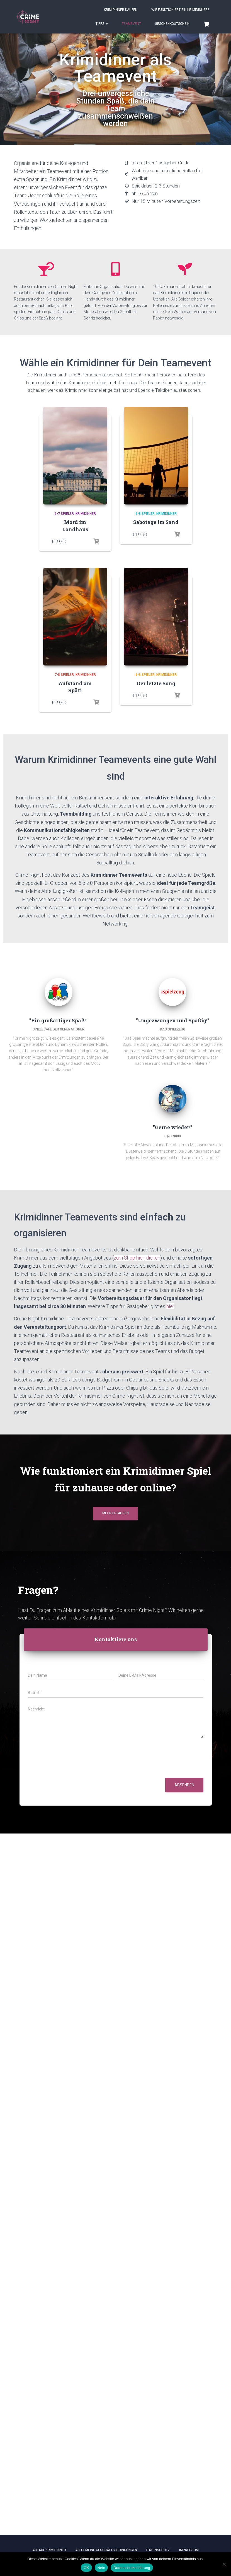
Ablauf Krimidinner (49, 2550)
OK (86, 2568)
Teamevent (131, 24)
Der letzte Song (156, 683)
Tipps (102, 24)
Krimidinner (86, 514)
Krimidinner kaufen (120, 10)
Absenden (184, 1785)
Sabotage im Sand (156, 522)
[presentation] (70, 1768)
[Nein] (224, 2564)
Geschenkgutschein (172, 24)
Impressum (189, 2550)
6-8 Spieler (145, 514)
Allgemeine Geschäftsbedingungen (106, 2550)
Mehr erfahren (115, 1513)
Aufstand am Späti (75, 687)
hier (170, 1306)
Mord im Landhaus (75, 525)
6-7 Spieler (64, 514)
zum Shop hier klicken (137, 1258)
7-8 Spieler (64, 675)
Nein (101, 2568)
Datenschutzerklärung (131, 2568)
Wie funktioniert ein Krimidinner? (180, 10)
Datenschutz (158, 2550)
